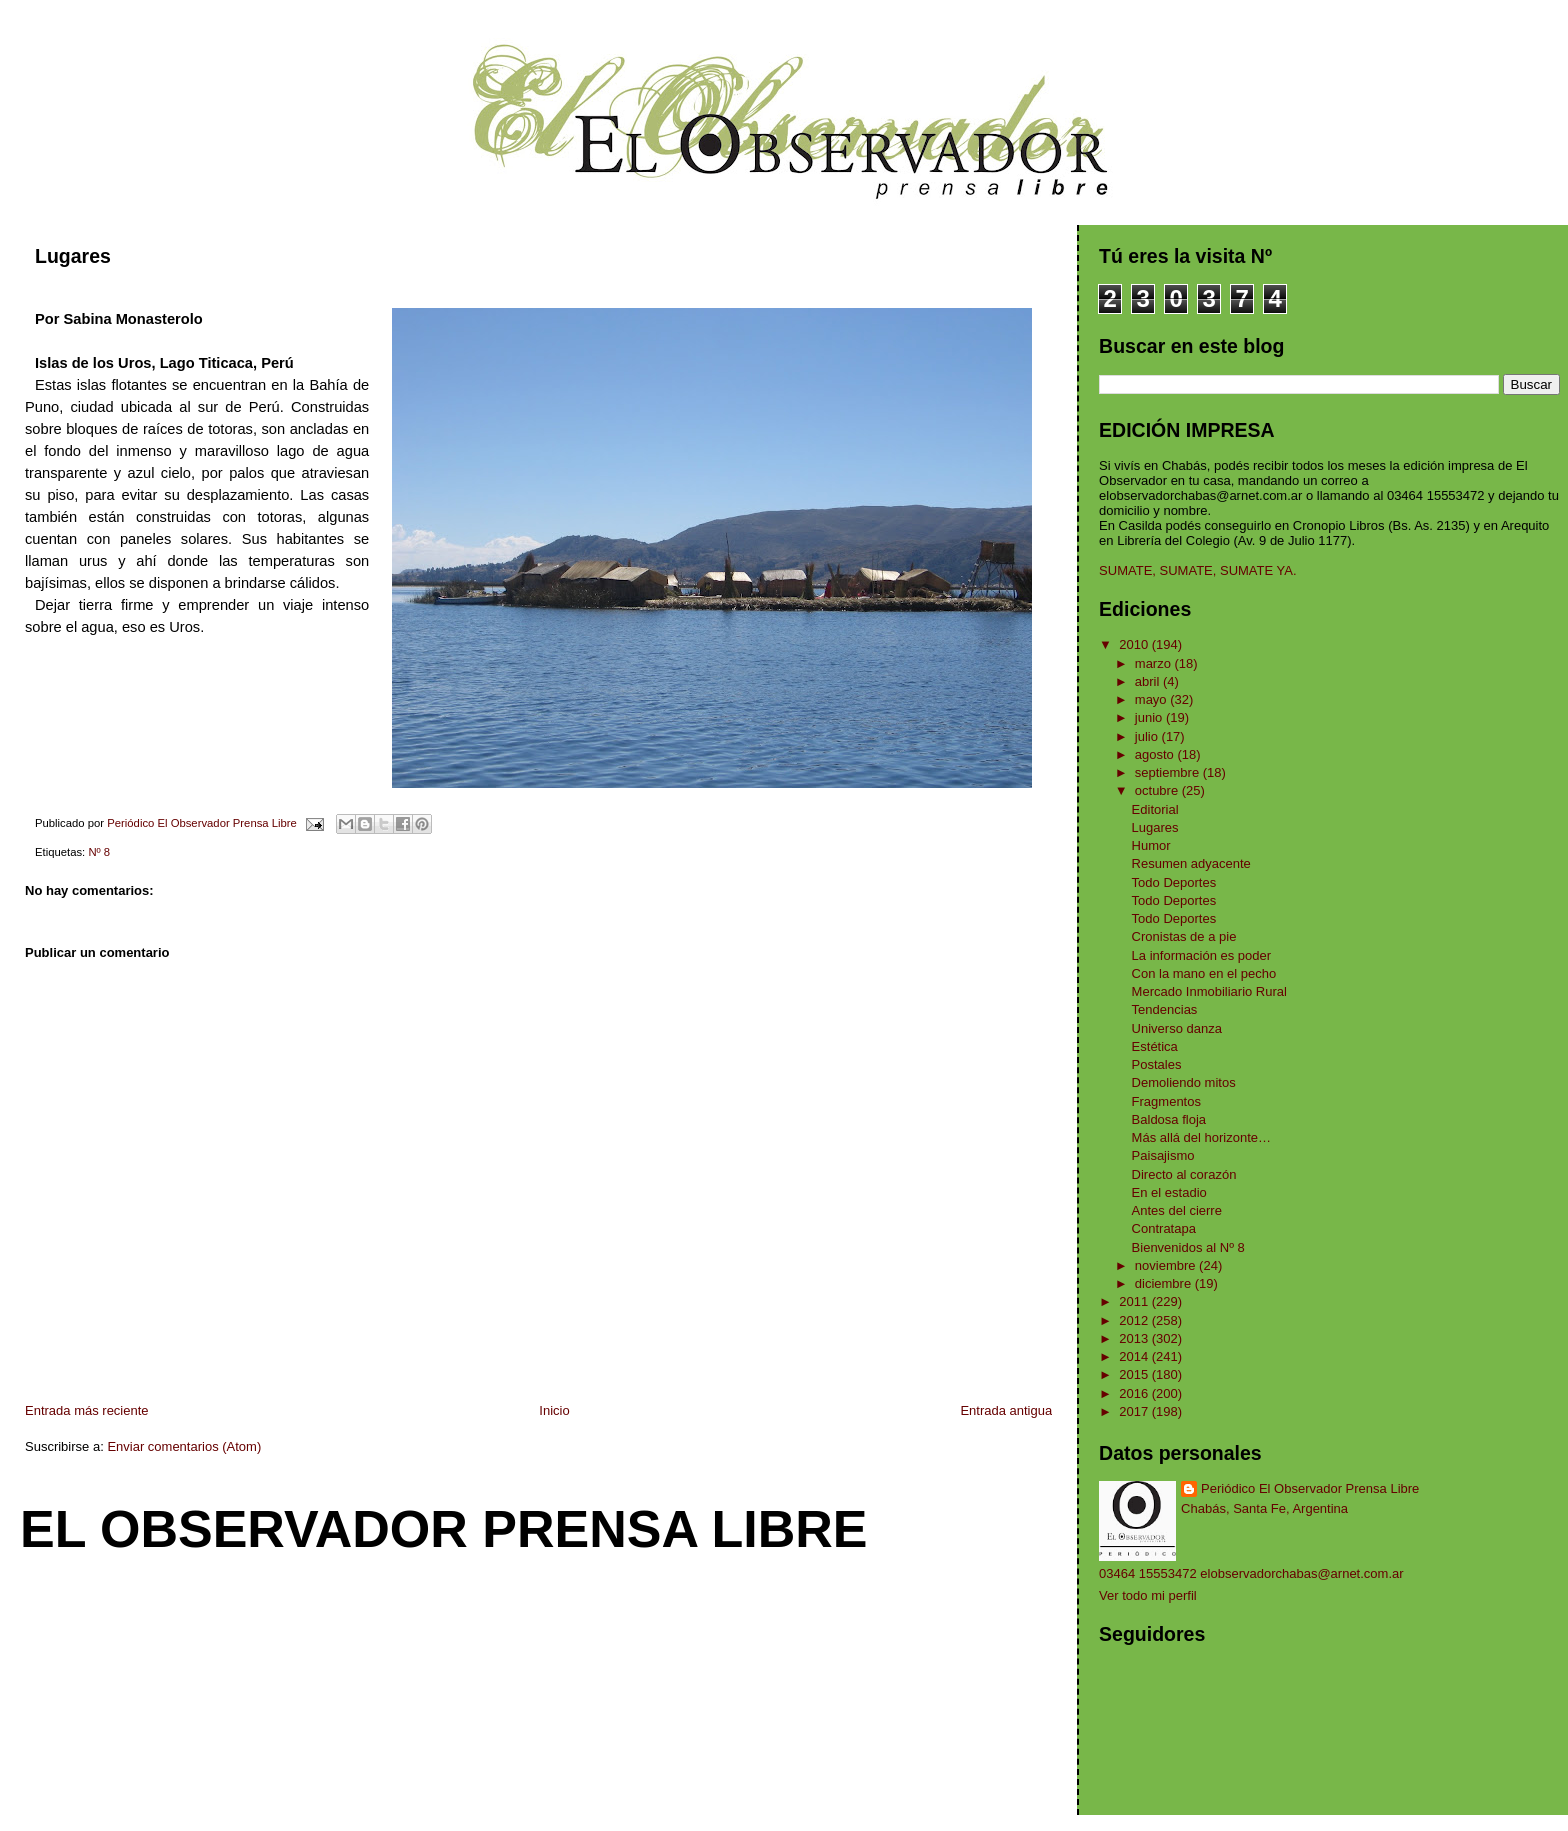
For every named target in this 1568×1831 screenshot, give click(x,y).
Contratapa (1164, 1228)
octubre (1158, 790)
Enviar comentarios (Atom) (184, 1446)
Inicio (554, 1410)
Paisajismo (1163, 1155)
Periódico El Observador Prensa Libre (1310, 1488)
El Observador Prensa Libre (444, 1529)
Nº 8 (99, 852)
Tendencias (1165, 1009)
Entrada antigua (1006, 1410)
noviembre (1167, 1265)
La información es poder (1201, 955)
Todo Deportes (1174, 882)
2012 (1135, 1320)
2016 (1135, 1393)
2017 (1135, 1411)
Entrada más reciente (87, 1410)
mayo (1152, 699)
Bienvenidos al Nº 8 (1188, 1247)
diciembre (1165, 1283)
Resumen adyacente (1191, 863)
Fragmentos (1166, 1101)
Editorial (1155, 809)
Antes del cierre (1177, 1210)
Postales (1157, 1064)
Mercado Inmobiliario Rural (1209, 991)
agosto (1156, 754)
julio (1148, 736)
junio (1150, 717)
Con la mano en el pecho (1204, 973)
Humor (1151, 845)
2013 (1135, 1338)
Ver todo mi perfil (1148, 1595)
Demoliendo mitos (1184, 1082)
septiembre (1169, 772)
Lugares (1155, 827)
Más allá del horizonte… (1201, 1137)
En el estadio (1169, 1192)
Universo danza (1177, 1028)
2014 (1135, 1356)
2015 (1135, 1374)
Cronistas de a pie (1184, 936)
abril (1149, 681)
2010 (1135, 644)
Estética (1155, 1046)
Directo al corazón (1184, 1174)
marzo (1155, 663)
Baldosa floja (1169, 1119)
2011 (1135, 1301)
